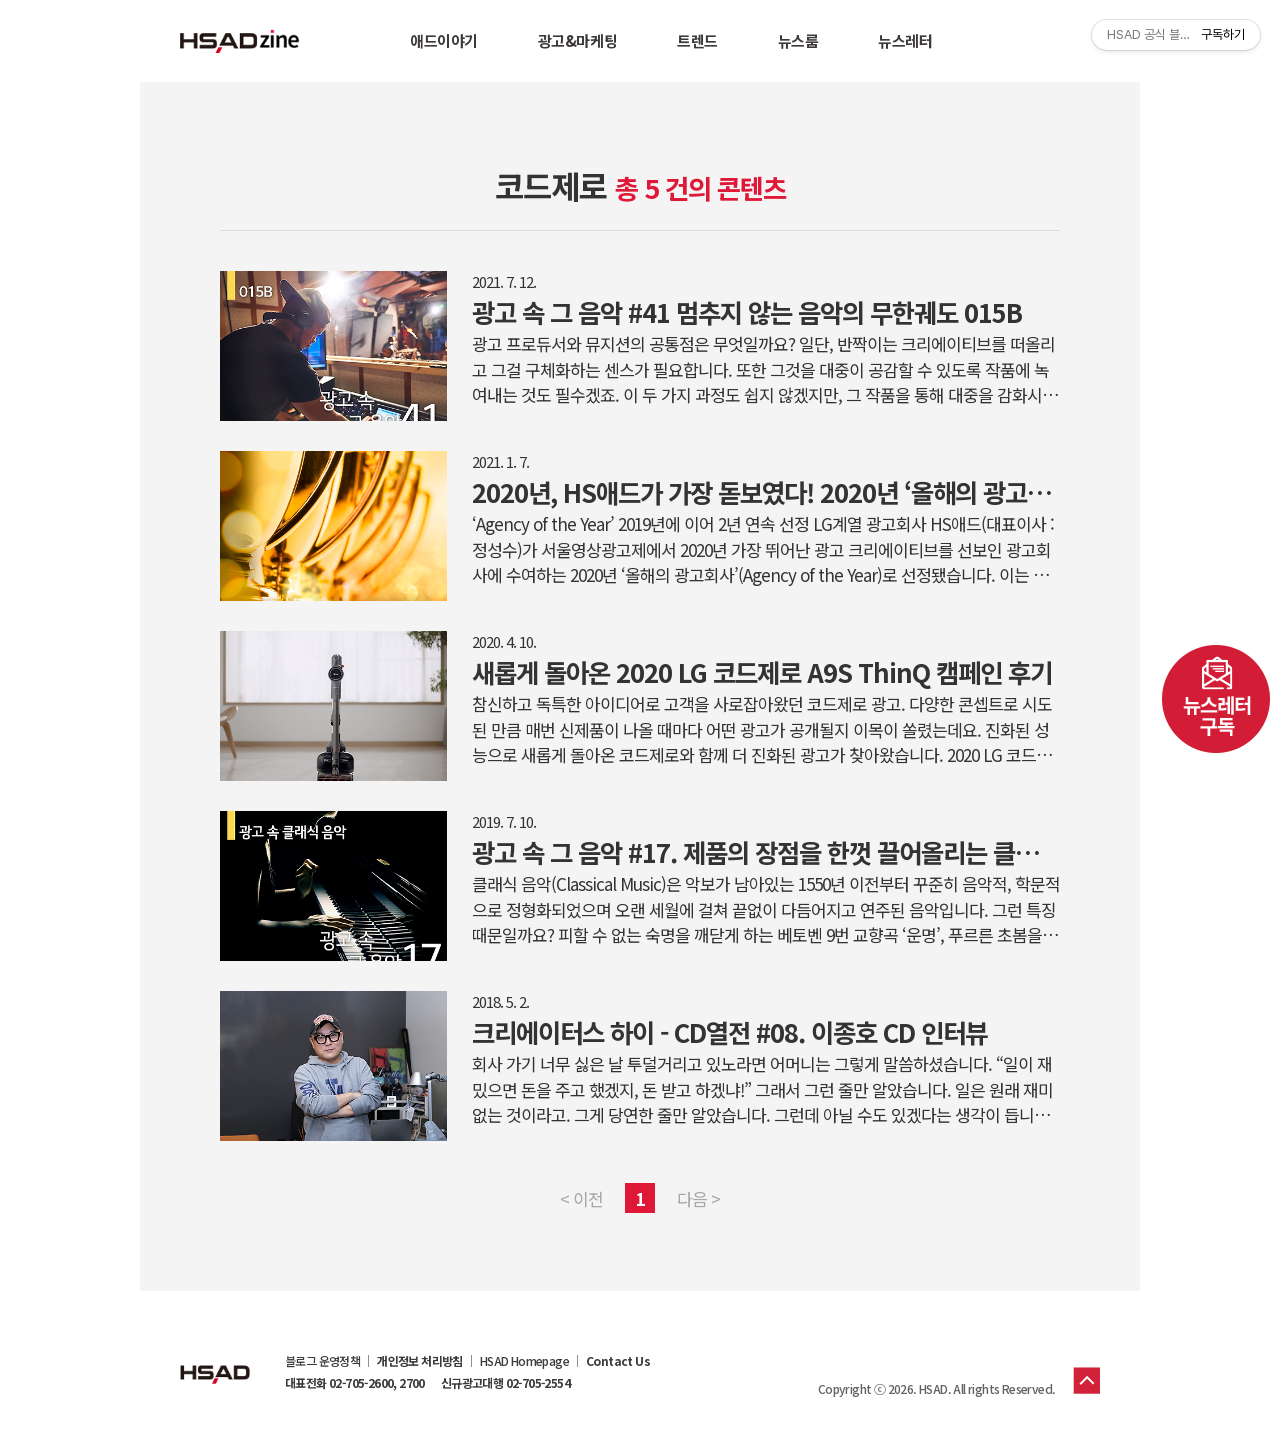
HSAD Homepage (524, 1361)
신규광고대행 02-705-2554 (505, 1383)
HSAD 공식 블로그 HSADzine (240, 41)
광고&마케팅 (577, 40)
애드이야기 (444, 40)
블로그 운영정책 (322, 1361)
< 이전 (581, 1198)
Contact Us (618, 1361)
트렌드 (697, 40)
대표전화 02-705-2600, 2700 (355, 1383)
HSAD (215, 1359)
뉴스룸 (798, 40)
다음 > (698, 1198)
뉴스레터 (905, 40)
